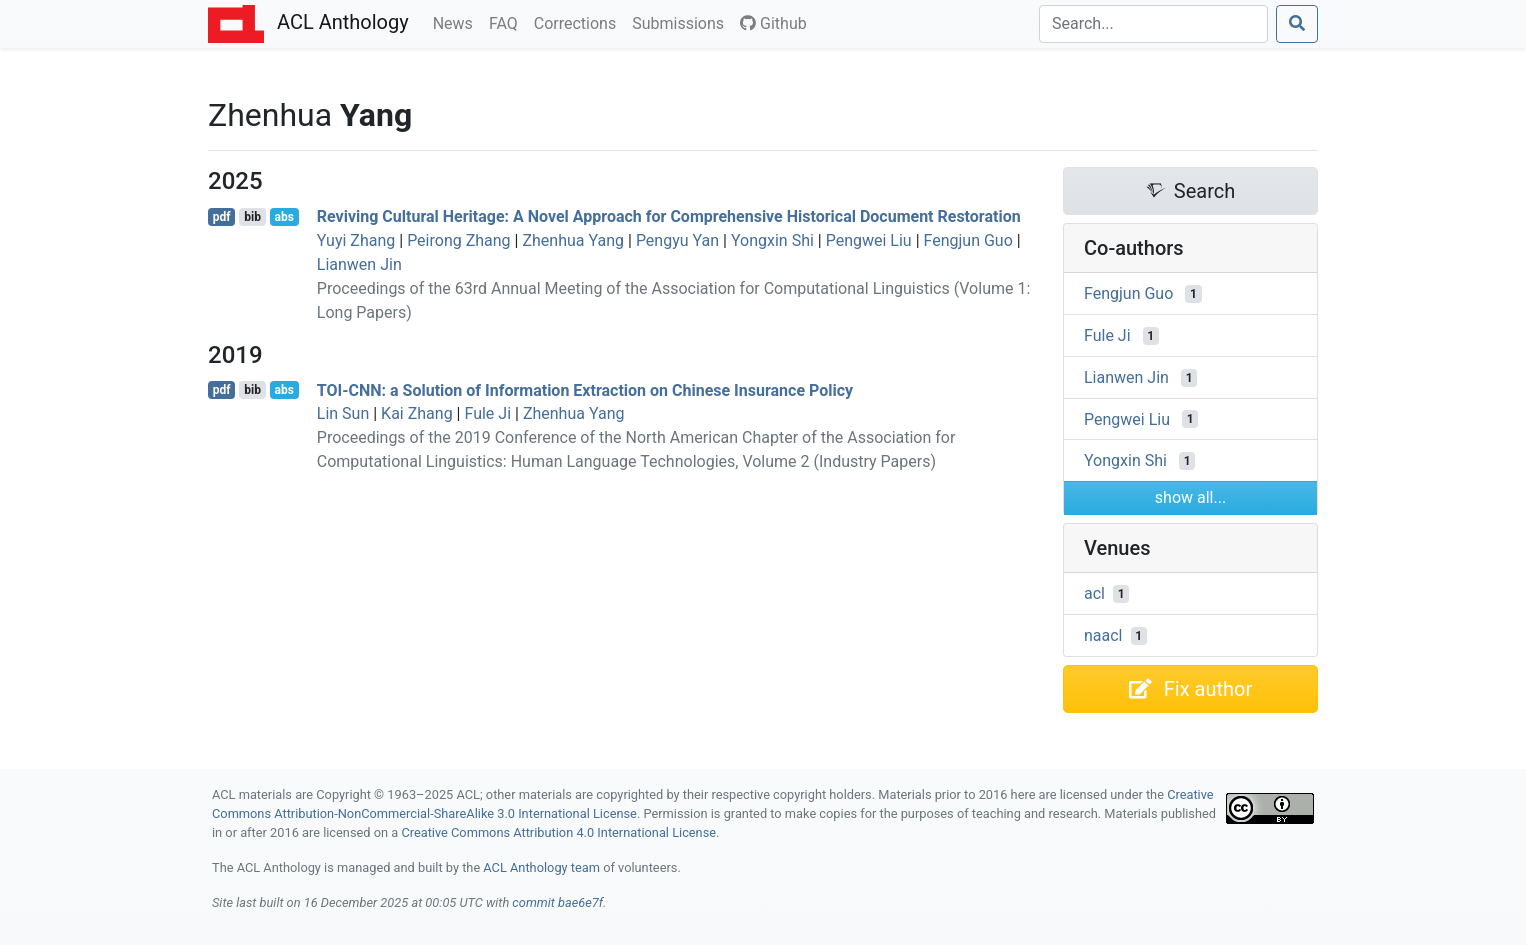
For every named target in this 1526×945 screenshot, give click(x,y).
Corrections (579, 22)
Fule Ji (487, 413)
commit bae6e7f (557, 902)
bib (252, 217)
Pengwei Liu (869, 240)
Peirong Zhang (458, 240)
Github (773, 23)
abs (283, 217)
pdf (222, 217)
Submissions (682, 22)
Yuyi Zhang (356, 240)
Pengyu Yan (677, 240)
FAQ (507, 22)
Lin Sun (343, 413)
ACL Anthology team (541, 867)
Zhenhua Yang (573, 240)
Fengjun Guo (968, 240)
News (457, 22)
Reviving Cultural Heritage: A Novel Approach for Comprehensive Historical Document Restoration (669, 216)
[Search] (1153, 24)
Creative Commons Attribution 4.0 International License (558, 832)
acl (1094, 593)
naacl (1103, 635)
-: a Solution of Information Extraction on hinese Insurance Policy (585, 389)
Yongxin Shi (772, 240)
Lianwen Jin (359, 264)
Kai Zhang (417, 413)
